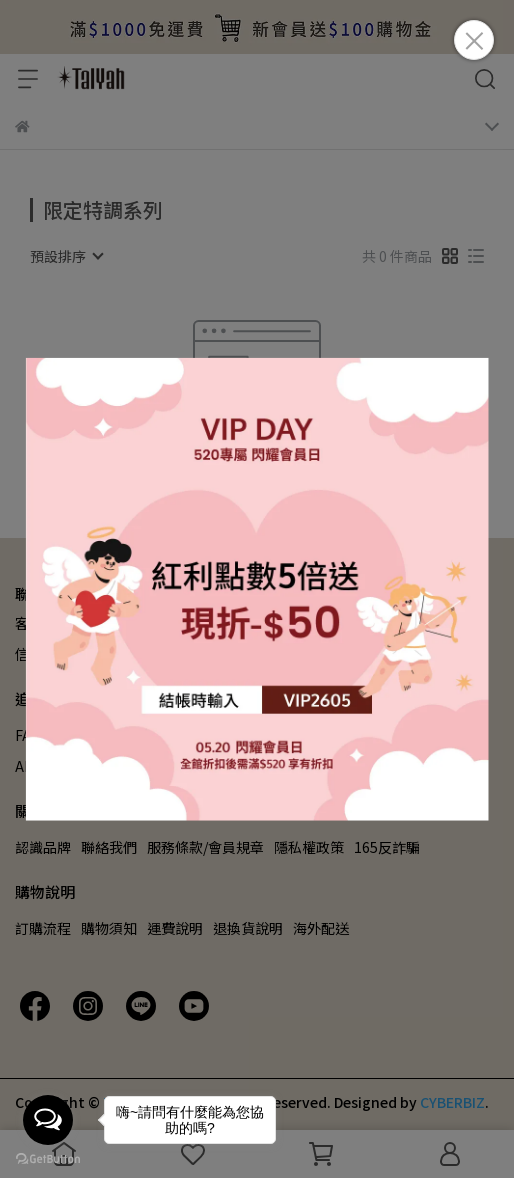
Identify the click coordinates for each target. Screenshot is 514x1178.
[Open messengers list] (48, 1120)
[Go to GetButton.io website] (48, 1158)
